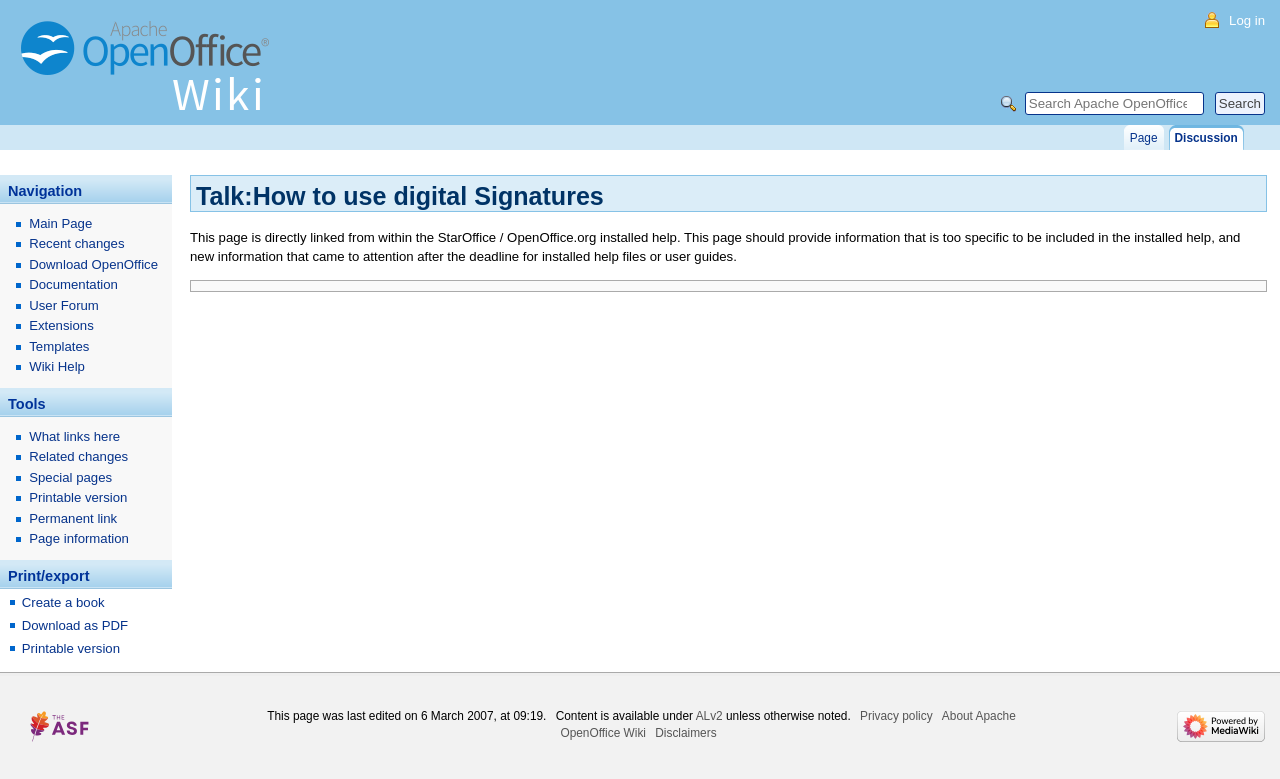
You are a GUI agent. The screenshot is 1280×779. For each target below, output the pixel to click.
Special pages (70, 477)
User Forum (64, 305)
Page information (79, 538)
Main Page (60, 223)
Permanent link (73, 518)
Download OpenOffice (93, 264)
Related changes (78, 456)
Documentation (73, 284)
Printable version (78, 497)
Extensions (61, 325)
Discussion (1206, 138)
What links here (74, 436)
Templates (59, 346)
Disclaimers (685, 733)
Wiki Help (57, 366)
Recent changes (76, 243)
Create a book (63, 602)
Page (1144, 138)
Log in (1247, 20)
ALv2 (709, 716)
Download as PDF (75, 625)
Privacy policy (896, 716)
